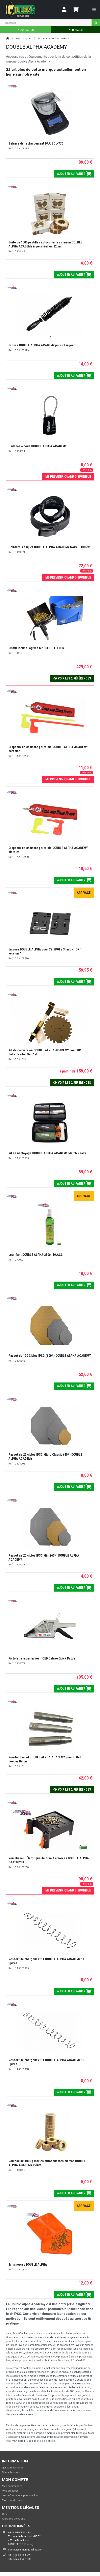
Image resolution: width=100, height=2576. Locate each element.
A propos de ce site (13, 2518)
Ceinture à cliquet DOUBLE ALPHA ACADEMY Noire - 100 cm (49, 547)
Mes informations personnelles (20, 2495)
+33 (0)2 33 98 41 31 (19, 2558)
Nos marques (23, 38)
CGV (4, 2513)
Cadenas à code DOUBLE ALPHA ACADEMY (37, 446)
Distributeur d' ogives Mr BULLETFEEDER (36, 648)
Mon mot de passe (13, 2500)
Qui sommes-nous (12, 2467)
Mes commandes (12, 2486)
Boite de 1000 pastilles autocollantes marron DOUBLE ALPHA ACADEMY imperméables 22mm (45, 244)
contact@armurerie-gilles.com (25, 2549)
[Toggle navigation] (94, 9)
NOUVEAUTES (26, 29)
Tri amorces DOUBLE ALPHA (27, 2264)
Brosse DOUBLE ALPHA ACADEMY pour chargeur (41, 345)
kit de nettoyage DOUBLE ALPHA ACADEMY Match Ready (47, 1153)
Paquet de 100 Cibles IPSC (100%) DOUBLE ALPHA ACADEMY (49, 1356)
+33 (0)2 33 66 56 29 (19, 2555)
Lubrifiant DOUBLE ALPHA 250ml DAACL (35, 1255)
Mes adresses (10, 2490)
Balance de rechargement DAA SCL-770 (35, 143)
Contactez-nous (11, 2472)
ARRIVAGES (75, 29)
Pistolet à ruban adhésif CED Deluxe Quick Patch (41, 1658)
